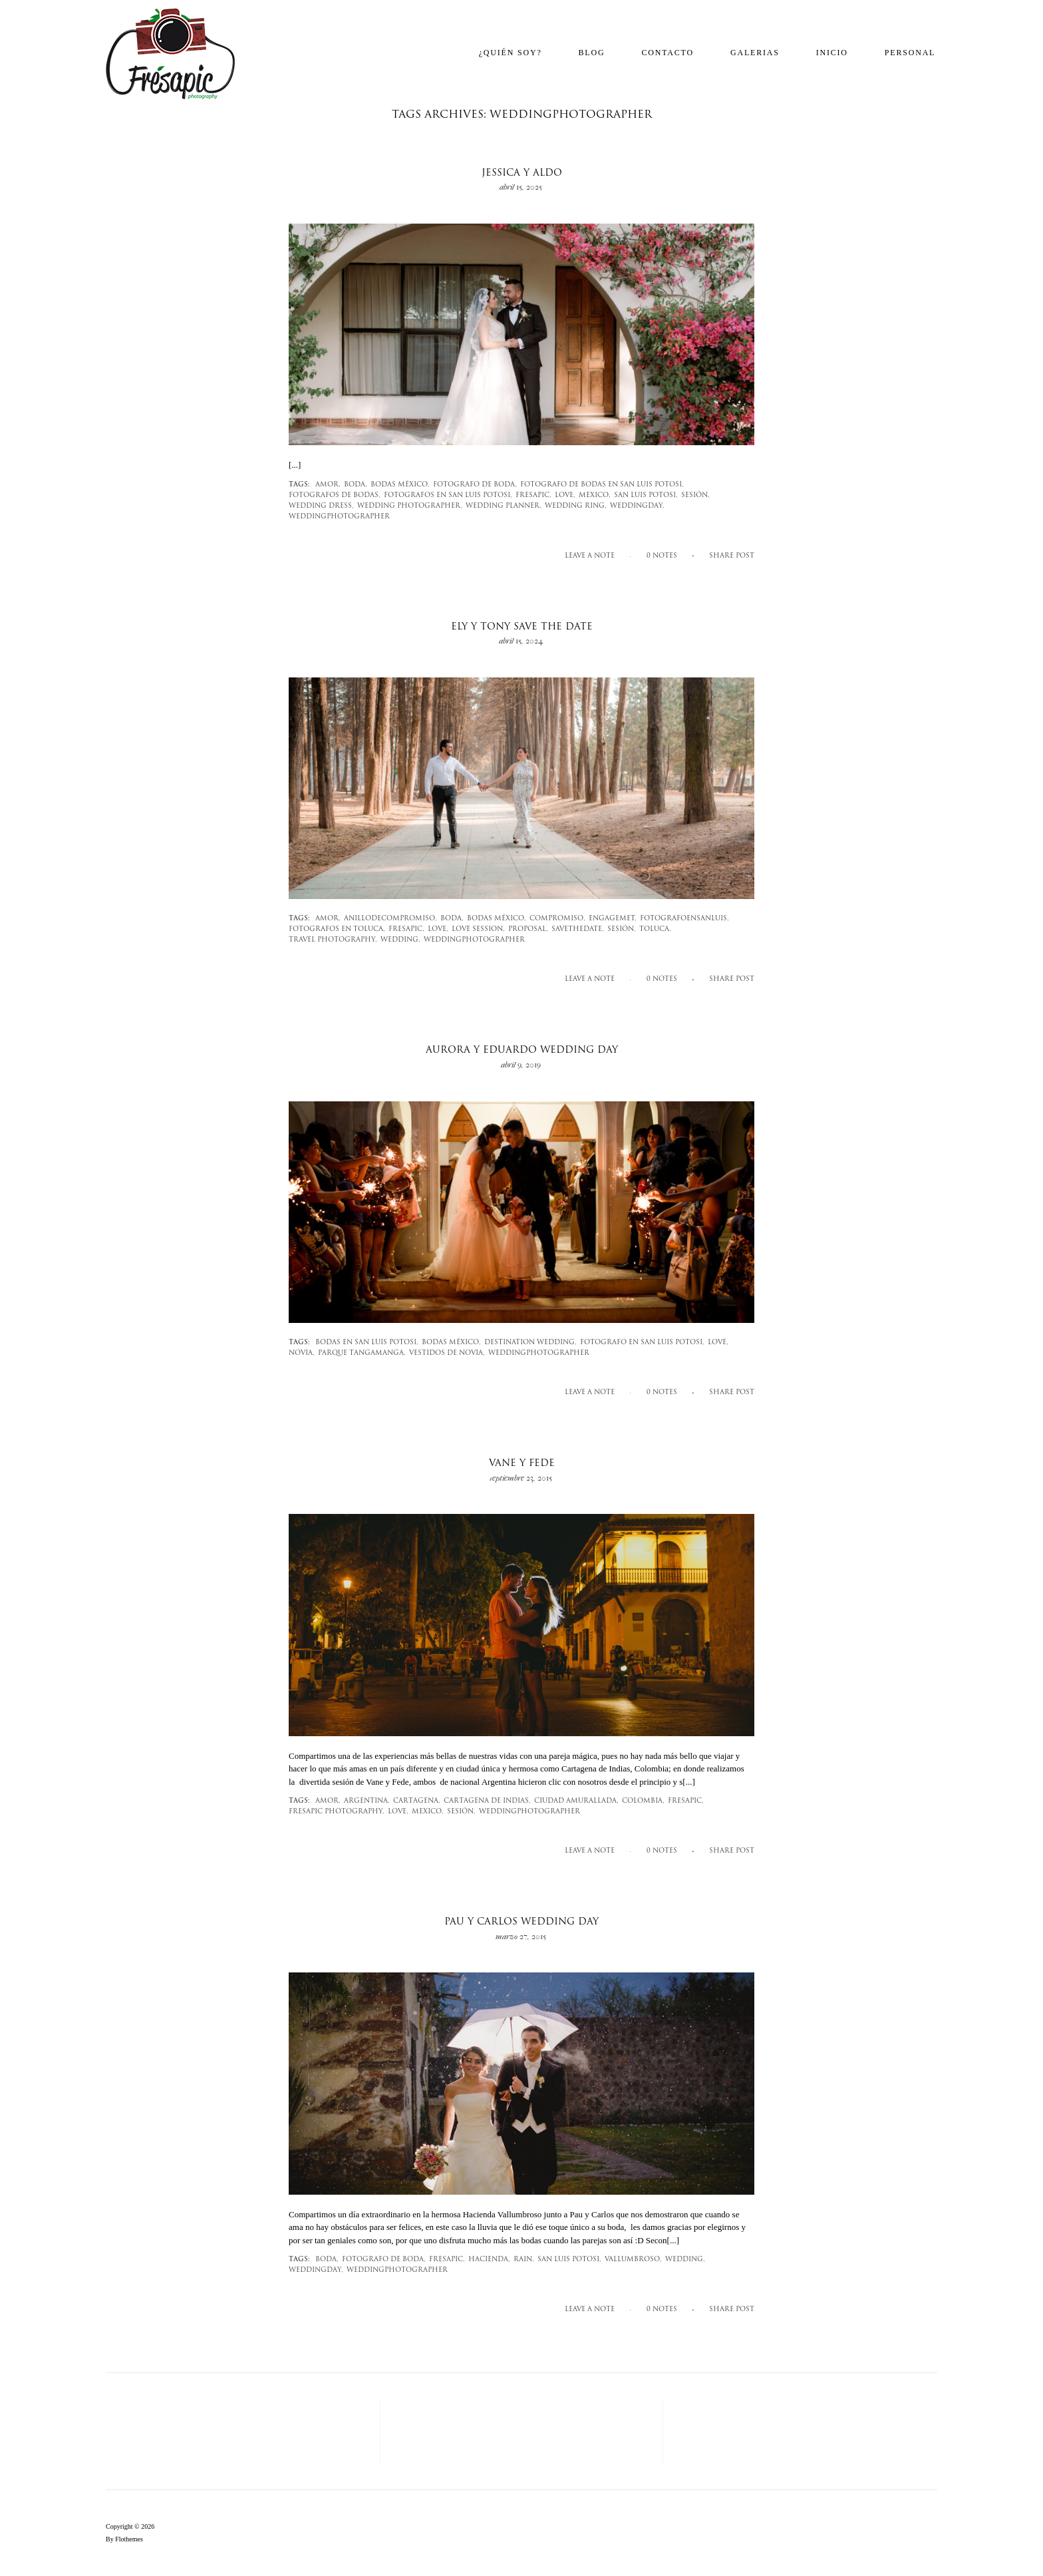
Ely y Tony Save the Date (522, 627)
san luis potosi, (646, 495)
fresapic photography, (336, 1811)
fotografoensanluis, (684, 918)
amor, (328, 484)
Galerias (755, 52)
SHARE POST (731, 556)
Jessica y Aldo (522, 173)
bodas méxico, (400, 484)
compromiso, (557, 918)
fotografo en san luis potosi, (642, 1342)
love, (565, 495)
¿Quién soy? (510, 52)
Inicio (832, 52)
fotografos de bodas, (334, 495)
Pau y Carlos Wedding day (521, 1922)
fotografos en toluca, (337, 929)
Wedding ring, (576, 506)
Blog (592, 52)
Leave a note (590, 556)
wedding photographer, (409, 506)
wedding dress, (321, 506)
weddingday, (637, 506)
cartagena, (416, 1801)
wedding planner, (503, 506)
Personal (910, 52)
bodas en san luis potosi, (366, 1342)
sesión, (695, 495)
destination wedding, (530, 1342)
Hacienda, (489, 2259)
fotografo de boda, (475, 484)
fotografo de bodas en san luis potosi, (602, 484)
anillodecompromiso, (390, 918)
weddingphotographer (339, 516)
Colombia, (643, 1801)
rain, (524, 2259)
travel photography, (333, 940)
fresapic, (533, 495)
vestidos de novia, (447, 1353)
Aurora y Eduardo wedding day (522, 1050)
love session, (478, 929)
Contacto (667, 52)
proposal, (528, 929)
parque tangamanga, (362, 1353)
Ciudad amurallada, (576, 1801)
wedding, (400, 940)
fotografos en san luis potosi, (448, 495)
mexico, (595, 495)
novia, (302, 1353)
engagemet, (613, 918)
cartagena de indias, (487, 1801)
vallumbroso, (633, 2259)
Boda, (355, 484)
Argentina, (367, 1801)
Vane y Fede (522, 1464)
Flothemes (129, 2539)
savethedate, (577, 929)
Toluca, (655, 929)
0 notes (662, 556)
